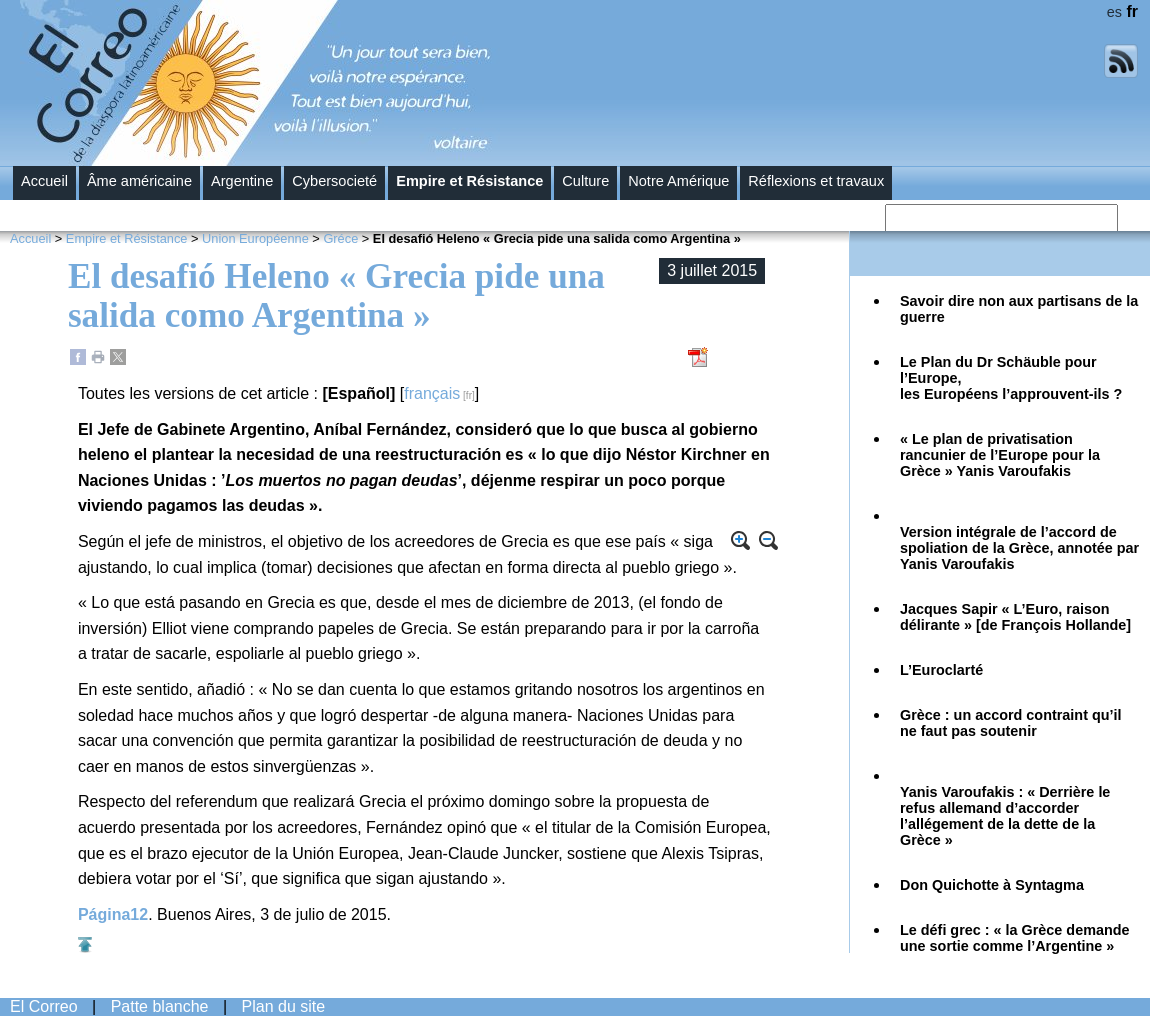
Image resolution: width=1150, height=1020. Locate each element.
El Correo (44, 1006)
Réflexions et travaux (816, 181)
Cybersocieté (334, 181)
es (1114, 12)
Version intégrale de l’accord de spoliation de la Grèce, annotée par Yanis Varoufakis (1019, 548)
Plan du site (284, 1006)
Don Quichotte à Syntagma (992, 885)
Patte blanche (160, 1006)
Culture (585, 181)
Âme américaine (139, 181)
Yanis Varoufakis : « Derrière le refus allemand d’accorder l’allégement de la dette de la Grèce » (1005, 816)
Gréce (340, 238)
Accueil (44, 181)
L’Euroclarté (941, 670)
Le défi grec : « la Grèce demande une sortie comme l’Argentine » (1015, 938)
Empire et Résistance (469, 181)
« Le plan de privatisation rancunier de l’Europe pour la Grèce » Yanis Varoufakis (1000, 455)
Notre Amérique (678, 181)
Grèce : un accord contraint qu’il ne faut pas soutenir (1011, 723)
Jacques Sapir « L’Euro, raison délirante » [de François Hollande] (1015, 617)
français (432, 393)
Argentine (242, 181)
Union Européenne (255, 238)
